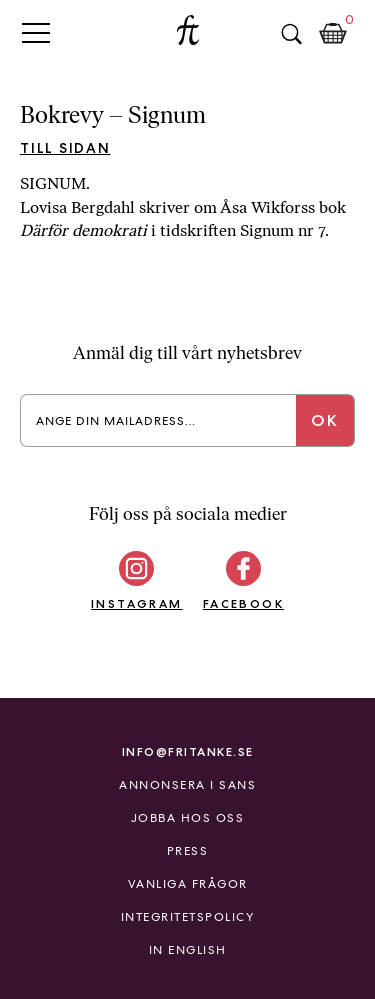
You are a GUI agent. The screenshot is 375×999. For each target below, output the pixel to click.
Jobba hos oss (188, 818)
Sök (291, 34)
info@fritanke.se (188, 751)
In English (188, 950)
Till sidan (65, 148)
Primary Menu (36, 32)
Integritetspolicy (188, 917)
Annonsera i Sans (187, 785)
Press (188, 851)
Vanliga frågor (188, 884)
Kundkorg (333, 34)
